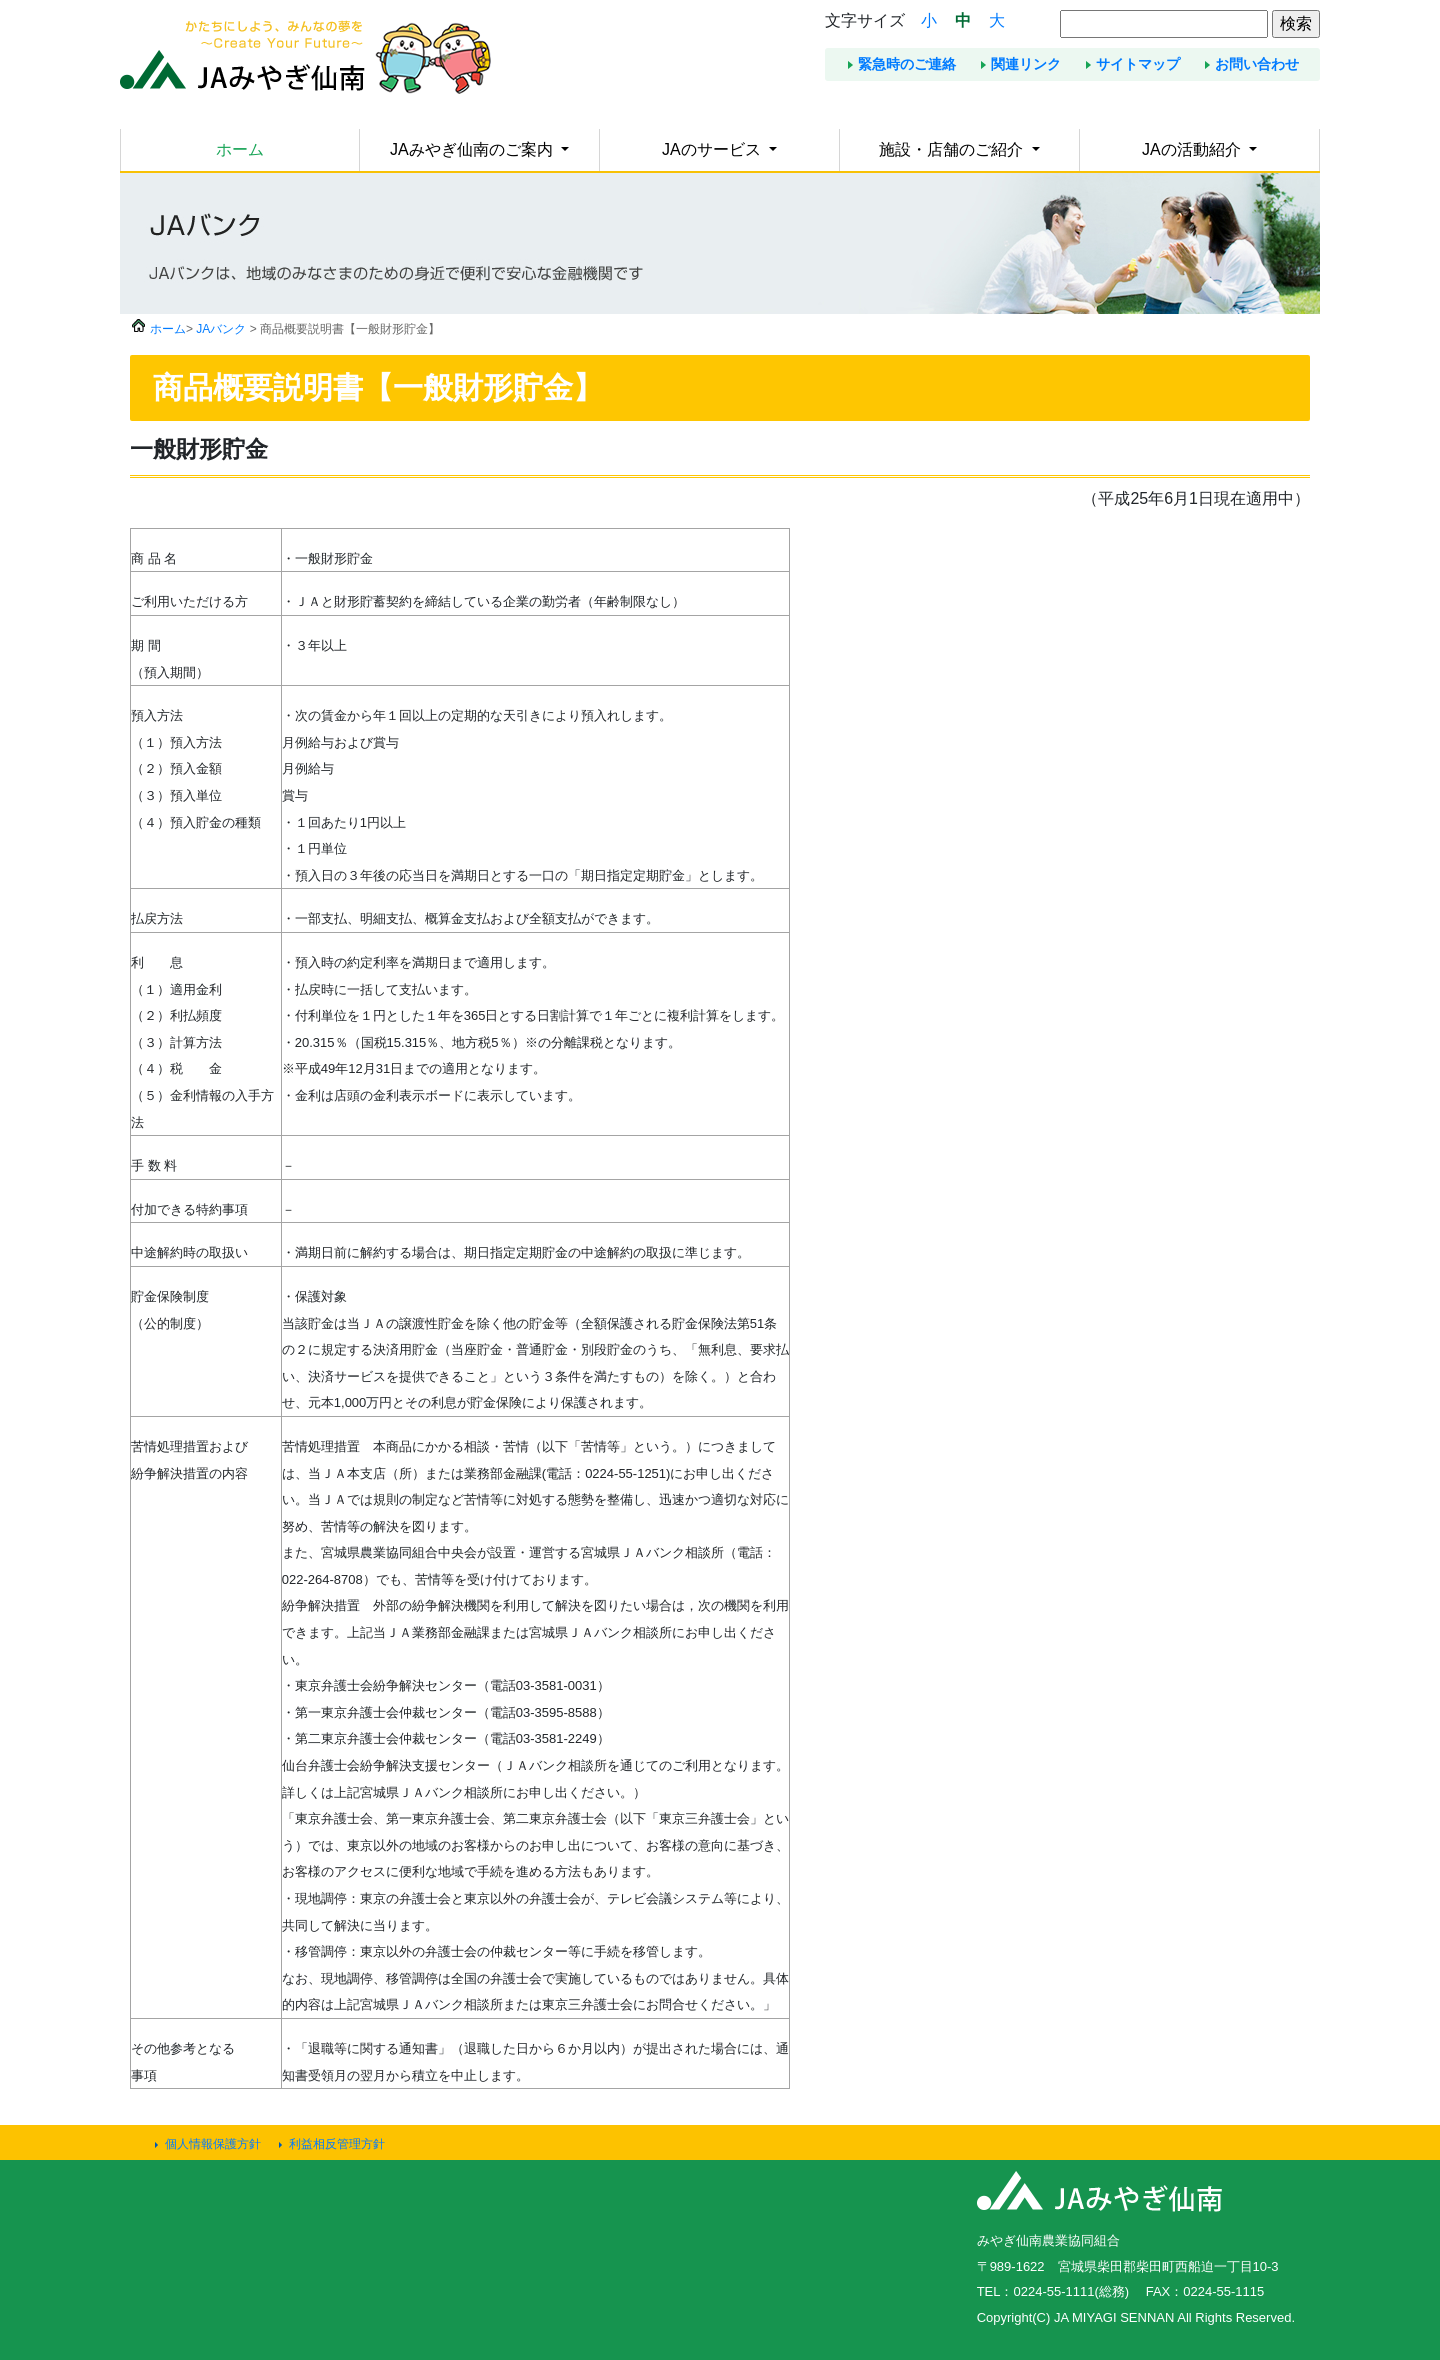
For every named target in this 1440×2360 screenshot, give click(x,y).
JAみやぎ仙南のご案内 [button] (473, 149)
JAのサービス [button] (713, 149)
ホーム (240, 149)
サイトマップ (1138, 64)
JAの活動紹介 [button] (1193, 149)
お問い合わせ (1257, 64)
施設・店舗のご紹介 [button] (953, 149)
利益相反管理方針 (337, 2144)
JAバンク (221, 329)
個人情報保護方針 (213, 2144)
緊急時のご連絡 (907, 64)
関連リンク (1026, 64)
